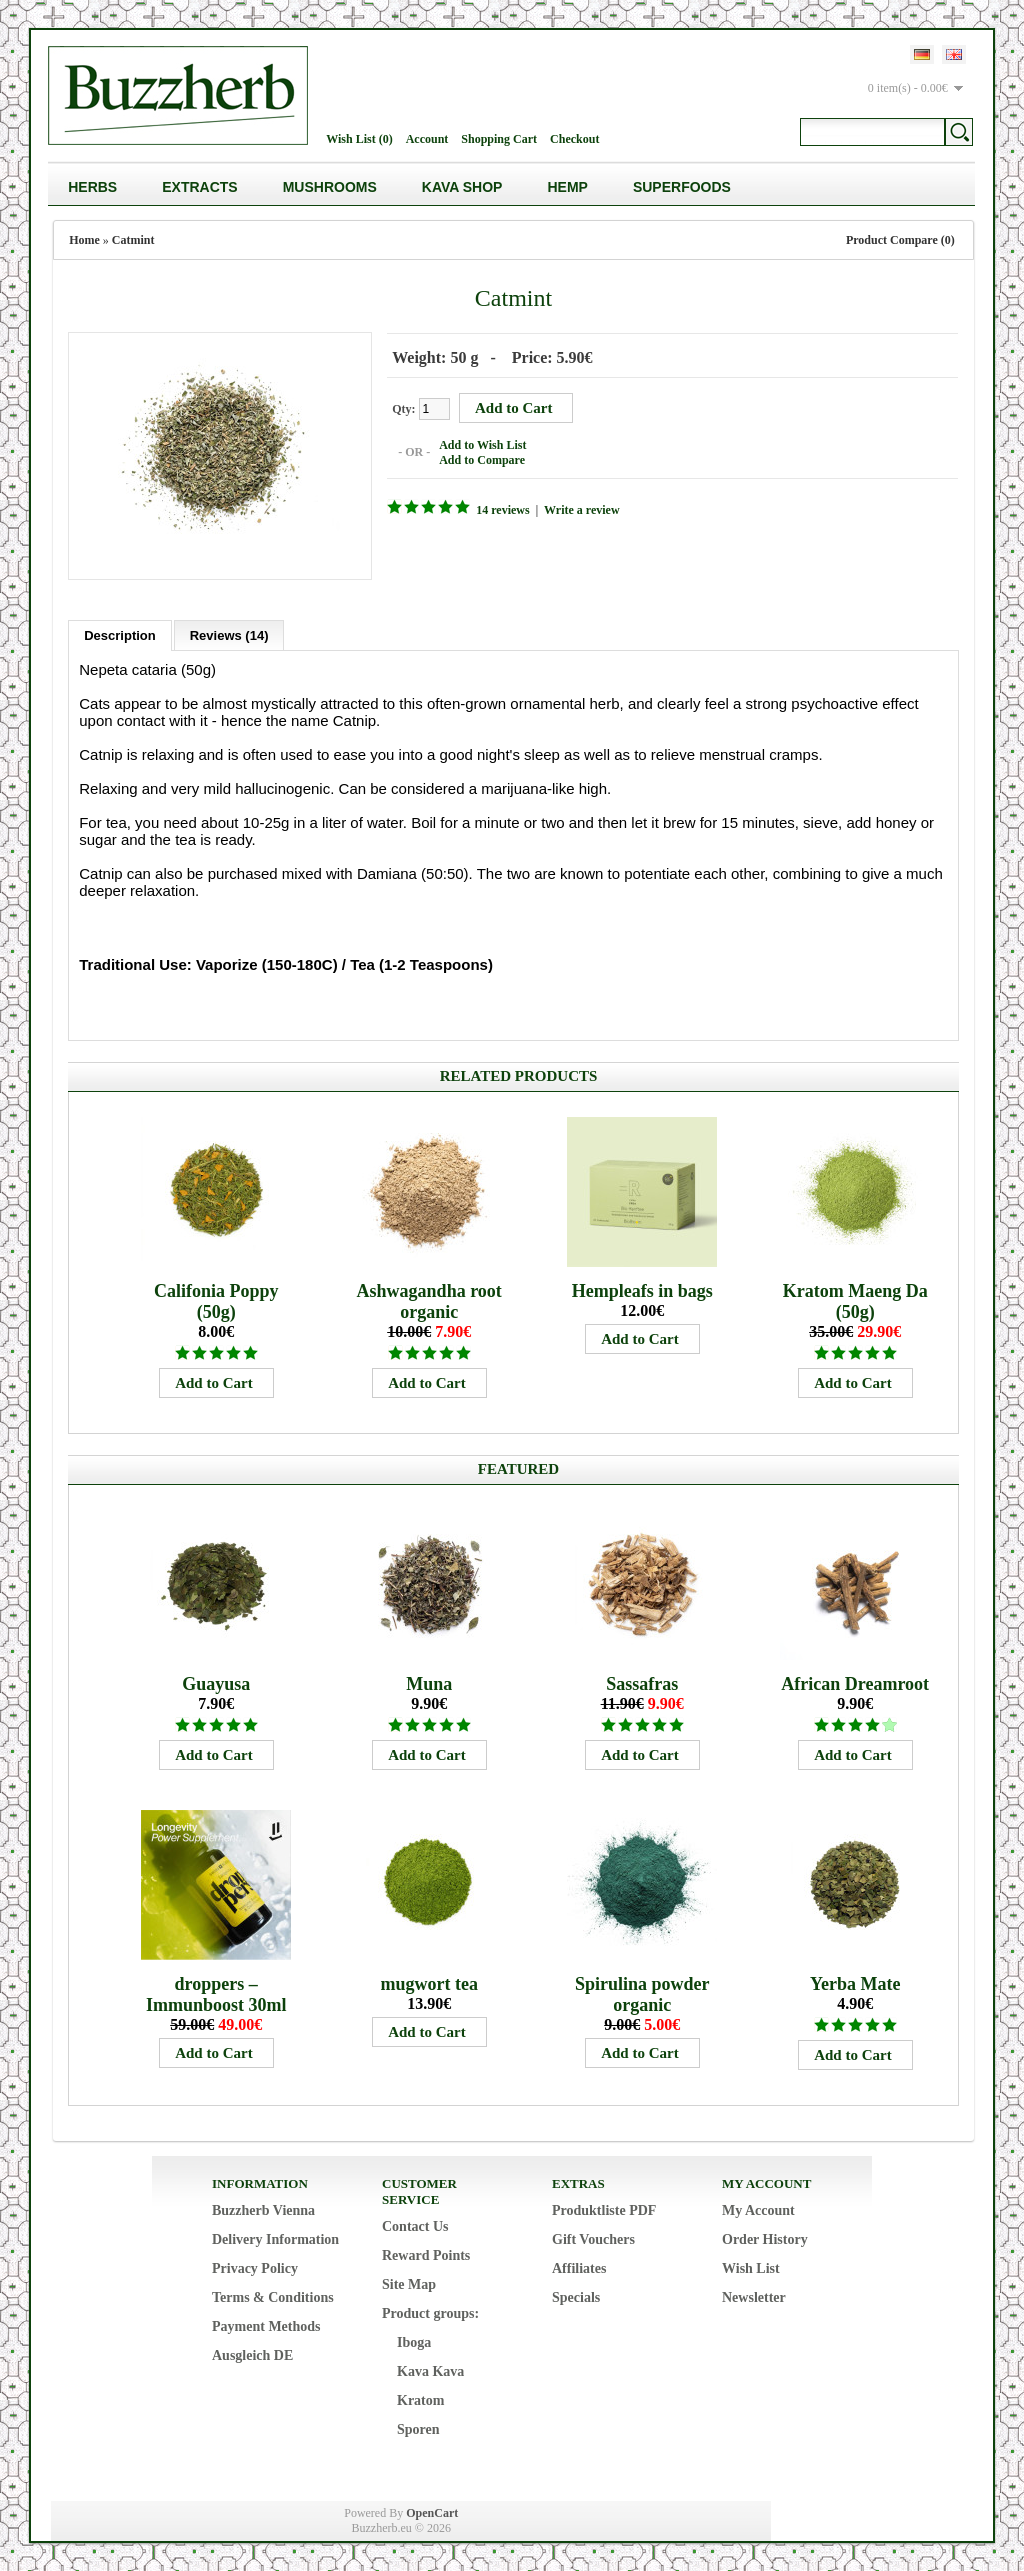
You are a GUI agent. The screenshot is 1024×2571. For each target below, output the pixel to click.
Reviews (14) (229, 633)
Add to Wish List (480, 444)
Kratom (420, 2398)
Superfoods (682, 187)
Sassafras (642, 1682)
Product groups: (430, 2311)
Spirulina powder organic (642, 1992)
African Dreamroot (855, 1682)
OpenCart (432, 2511)
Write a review (580, 509)
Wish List (751, 2266)
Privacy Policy (255, 2266)
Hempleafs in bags (642, 1289)
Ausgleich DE (252, 2353)
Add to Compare (480, 459)
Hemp (567, 187)
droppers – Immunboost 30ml (216, 1992)
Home (84, 240)
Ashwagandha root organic (429, 1299)
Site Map (409, 2282)
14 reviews (500, 509)
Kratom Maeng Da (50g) (855, 1299)
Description (120, 633)
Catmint (133, 240)
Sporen (418, 2427)
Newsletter (754, 2295)
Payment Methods (266, 2324)
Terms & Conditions (273, 2295)
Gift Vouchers (593, 2237)
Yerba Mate (855, 1982)
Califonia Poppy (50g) (216, 1299)
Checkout (574, 139)
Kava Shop (462, 187)
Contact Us (415, 2224)
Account (427, 139)
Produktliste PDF (604, 2208)
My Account (758, 2208)
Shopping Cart (499, 139)
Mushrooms (330, 187)
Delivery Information (275, 2237)
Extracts (199, 187)
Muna (429, 1682)
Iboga (414, 2340)
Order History (765, 2237)
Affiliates (579, 2266)
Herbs (92, 187)
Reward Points (426, 2253)
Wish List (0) (359, 139)
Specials (576, 2295)
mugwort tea (428, 1982)
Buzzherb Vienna (263, 2208)
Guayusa (216, 1682)
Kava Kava (430, 2369)
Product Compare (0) (900, 240)
